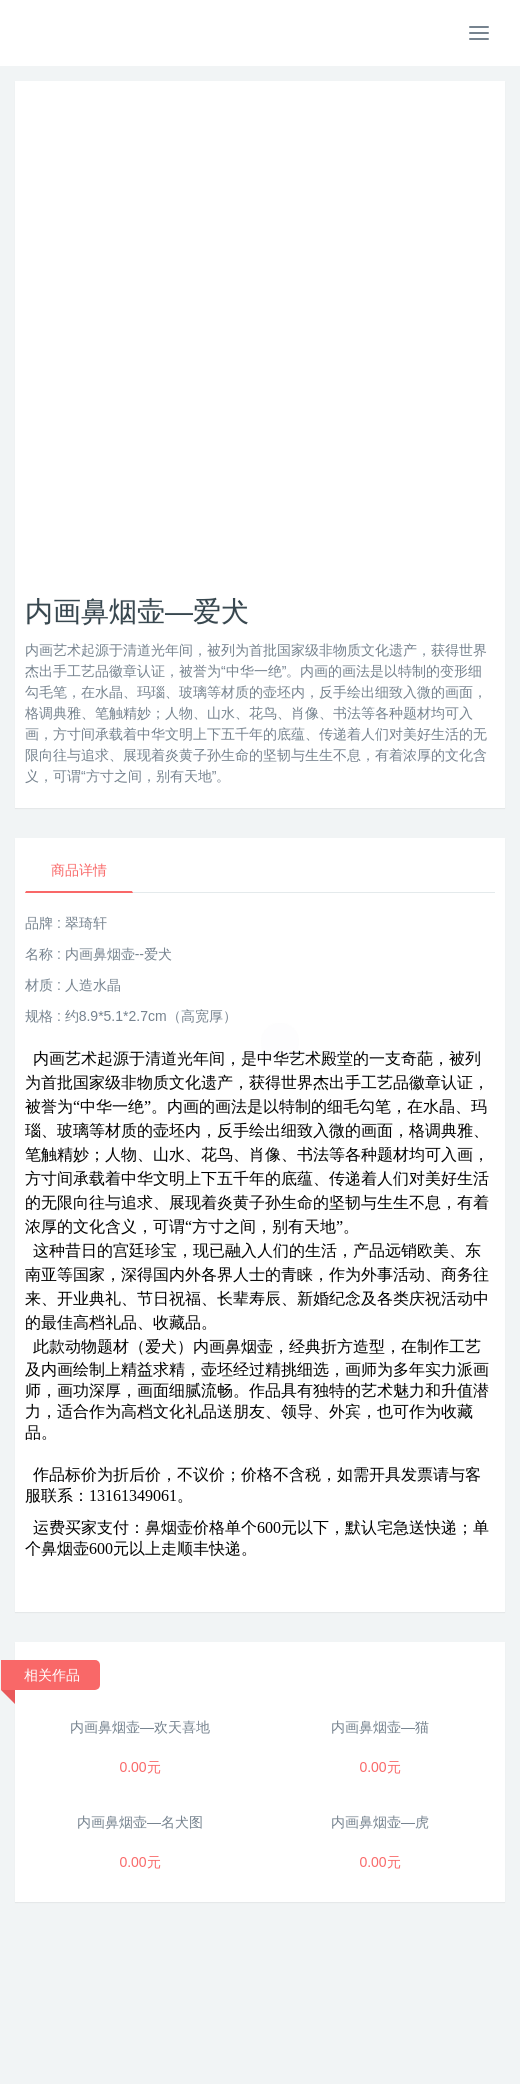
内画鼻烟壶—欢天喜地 (140, 1727)
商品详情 (79, 870)
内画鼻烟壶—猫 (380, 1727)
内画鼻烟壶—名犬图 (140, 1822)
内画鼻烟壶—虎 (380, 1822)
